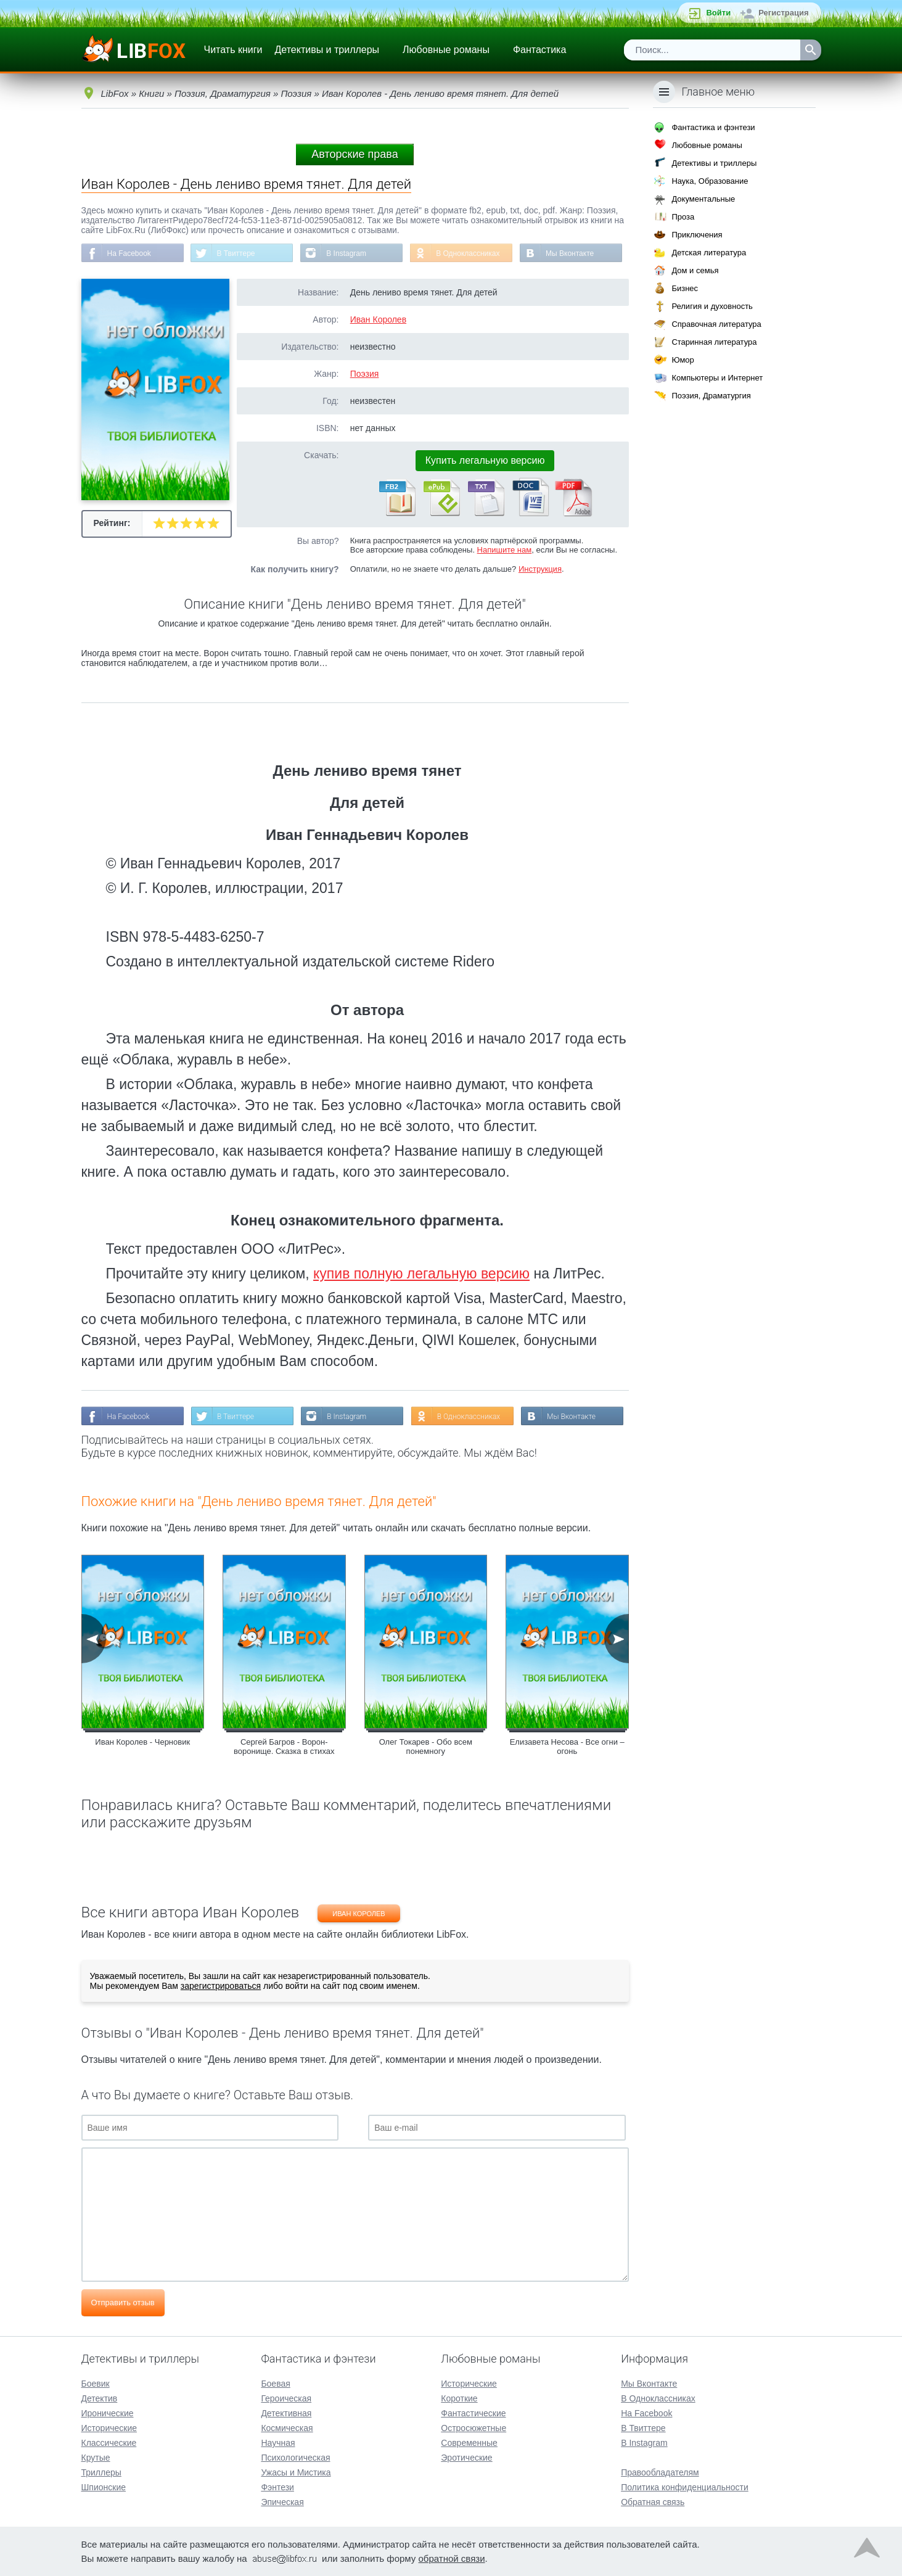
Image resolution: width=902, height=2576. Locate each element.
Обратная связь (652, 2502)
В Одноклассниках (467, 253)
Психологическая (295, 2458)
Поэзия (364, 374)
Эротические (466, 2458)
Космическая (287, 2428)
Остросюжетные (473, 2428)
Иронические (107, 2413)
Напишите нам (504, 549)
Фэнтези (277, 2487)
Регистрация (783, 12)
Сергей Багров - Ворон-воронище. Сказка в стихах (284, 1746)
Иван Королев (378, 319)
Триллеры (101, 2472)
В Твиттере (235, 253)
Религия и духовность (712, 306)
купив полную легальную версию (421, 1273)
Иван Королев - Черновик (142, 1742)
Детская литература (708, 252)
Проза (682, 216)
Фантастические (473, 2413)
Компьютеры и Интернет (717, 377)
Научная (278, 2443)
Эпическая (282, 2502)
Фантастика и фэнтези (713, 127)
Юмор (682, 359)
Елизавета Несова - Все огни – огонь (567, 1746)
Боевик (95, 2384)
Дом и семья (694, 270)
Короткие (459, 2398)
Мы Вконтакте (570, 253)
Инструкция (540, 569)
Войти (718, 12)
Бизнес (684, 288)
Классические (109, 2443)
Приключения (696, 234)
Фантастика (539, 49)
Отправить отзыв (123, 2302)
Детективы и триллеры (326, 49)
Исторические (109, 2428)
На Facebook (129, 253)
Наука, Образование (709, 181)
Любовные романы (446, 49)
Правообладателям (660, 2472)
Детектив (99, 2398)
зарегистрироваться (221, 1986)
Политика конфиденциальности (684, 2487)
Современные (469, 2443)
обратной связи (452, 2558)
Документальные (703, 199)
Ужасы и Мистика (295, 2472)
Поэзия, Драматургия (710, 395)
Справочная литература (716, 324)
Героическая (286, 2398)
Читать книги (233, 49)
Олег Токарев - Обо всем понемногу (425, 1746)
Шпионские (103, 2487)
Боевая (275, 2384)
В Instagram (346, 253)
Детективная (286, 2413)
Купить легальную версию (485, 460)
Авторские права (354, 154)
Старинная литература (713, 342)
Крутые (95, 2458)
